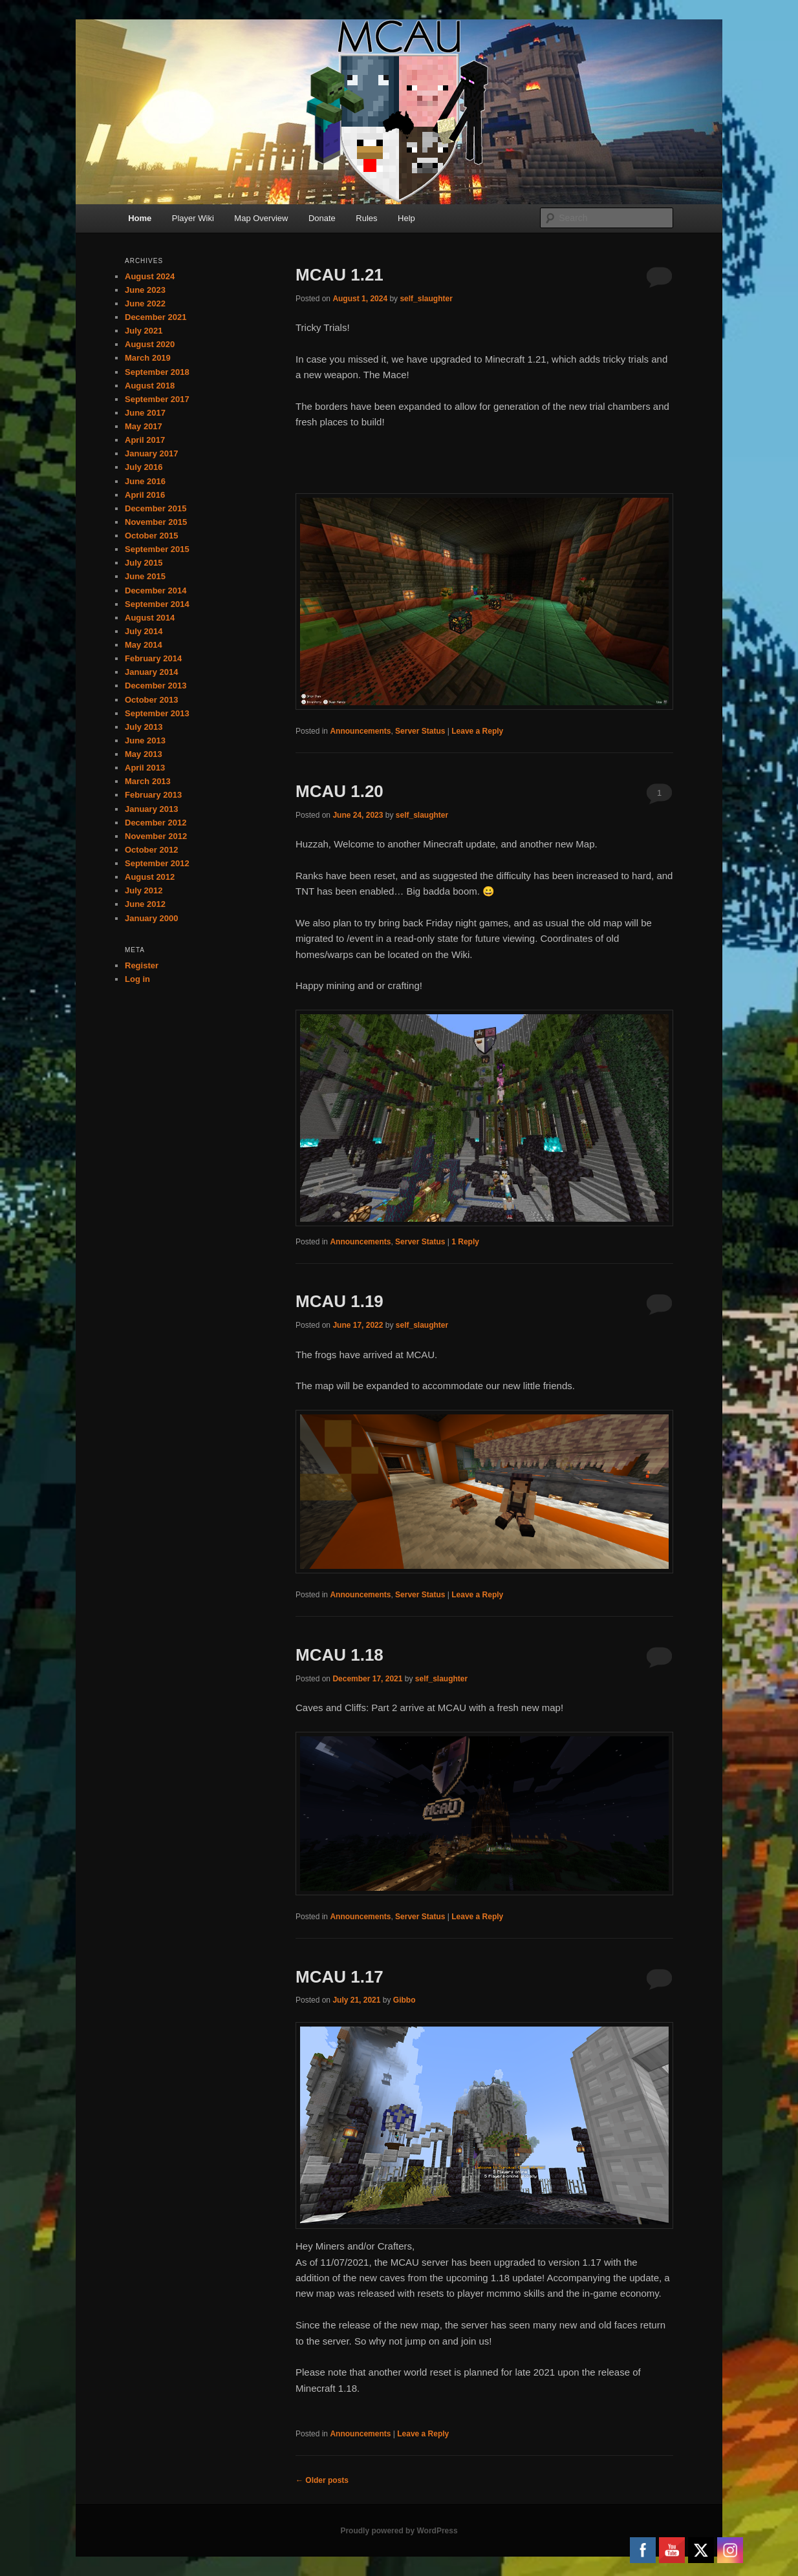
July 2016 (144, 467)
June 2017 (145, 413)
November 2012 (156, 836)
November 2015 (156, 522)
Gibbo (404, 2000)
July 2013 (144, 727)
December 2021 (155, 317)
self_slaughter (426, 298)
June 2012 (145, 904)
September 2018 (157, 372)
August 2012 (150, 877)
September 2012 (157, 863)
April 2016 (145, 495)
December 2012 (155, 822)
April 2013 (145, 767)
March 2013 (148, 781)
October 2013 (151, 700)
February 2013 (153, 795)
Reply (465, 1241)
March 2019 (148, 358)
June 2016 (145, 481)
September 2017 (157, 399)
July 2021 (144, 330)
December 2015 (155, 508)
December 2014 (155, 590)
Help (406, 218)
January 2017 (151, 453)
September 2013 (157, 713)
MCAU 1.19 (339, 1301)
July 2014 (144, 631)
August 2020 (150, 344)
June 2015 (145, 576)
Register (141, 965)
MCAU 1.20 (339, 791)
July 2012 (144, 890)
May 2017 (143, 426)
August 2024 (150, 276)
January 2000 (151, 918)
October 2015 (151, 535)
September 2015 (157, 549)
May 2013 (143, 754)
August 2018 (150, 385)
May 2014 (143, 645)
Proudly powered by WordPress (398, 2530)
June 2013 (145, 740)
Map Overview (261, 218)
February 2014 (153, 658)
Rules (366, 218)
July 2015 (144, 563)
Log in (137, 979)
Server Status (420, 731)
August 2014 (150, 618)
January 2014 (151, 672)
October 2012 (151, 850)
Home (139, 218)
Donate (322, 218)
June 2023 (145, 290)
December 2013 (155, 685)
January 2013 (151, 809)
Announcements (360, 731)
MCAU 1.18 (339, 1655)
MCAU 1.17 (339, 1976)
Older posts (322, 2480)
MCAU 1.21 (339, 274)
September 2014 (157, 604)
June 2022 (145, 303)
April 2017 (145, 440)
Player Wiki (193, 218)
